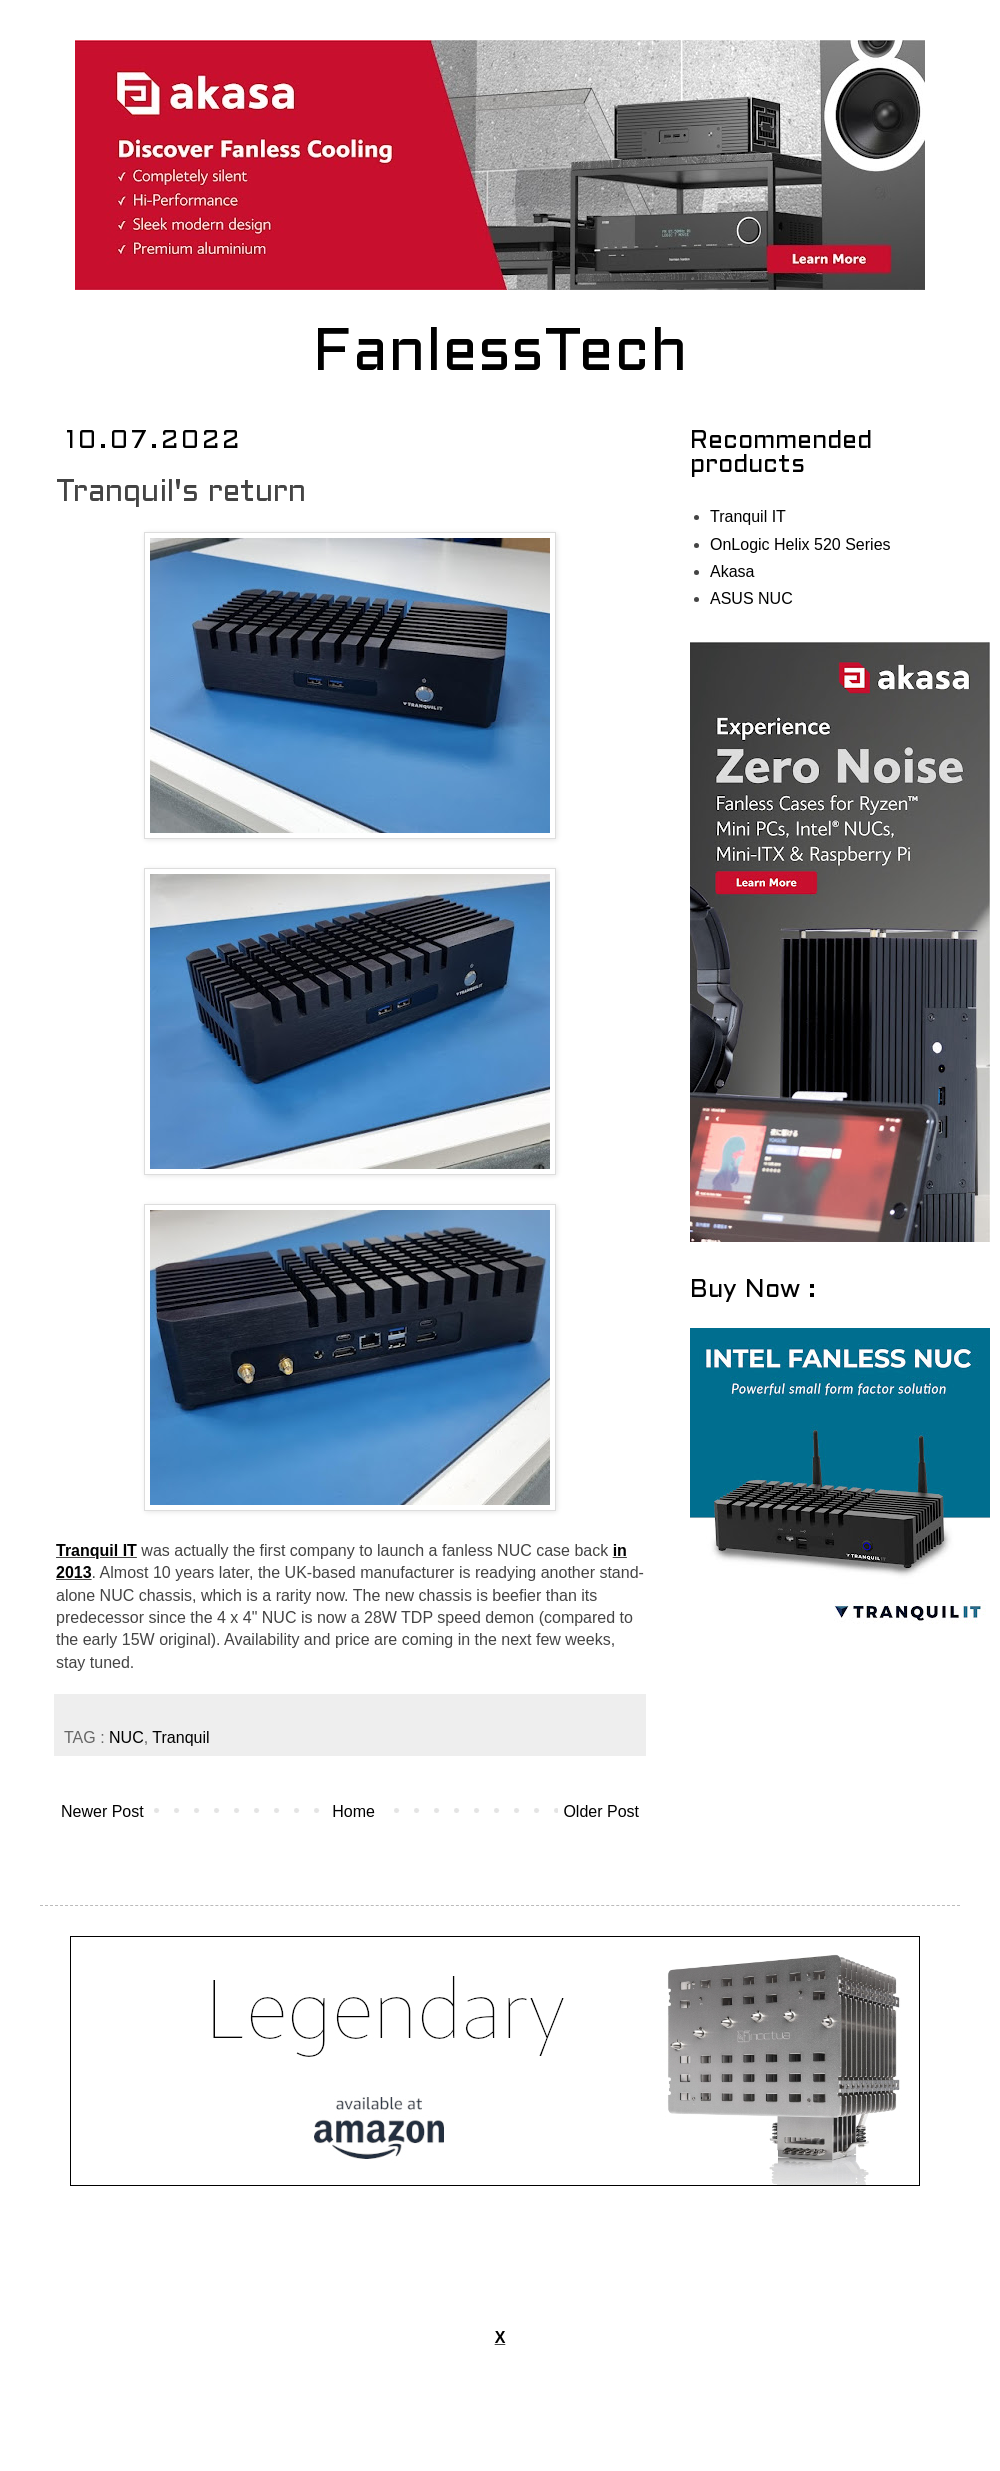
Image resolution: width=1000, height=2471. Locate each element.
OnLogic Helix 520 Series (800, 544)
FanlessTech (500, 355)
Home (353, 1811)
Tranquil (180, 1737)
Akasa (732, 571)
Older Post (601, 1811)
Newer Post (102, 1811)
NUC (126, 1737)
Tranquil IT (96, 1550)
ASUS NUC (751, 598)
